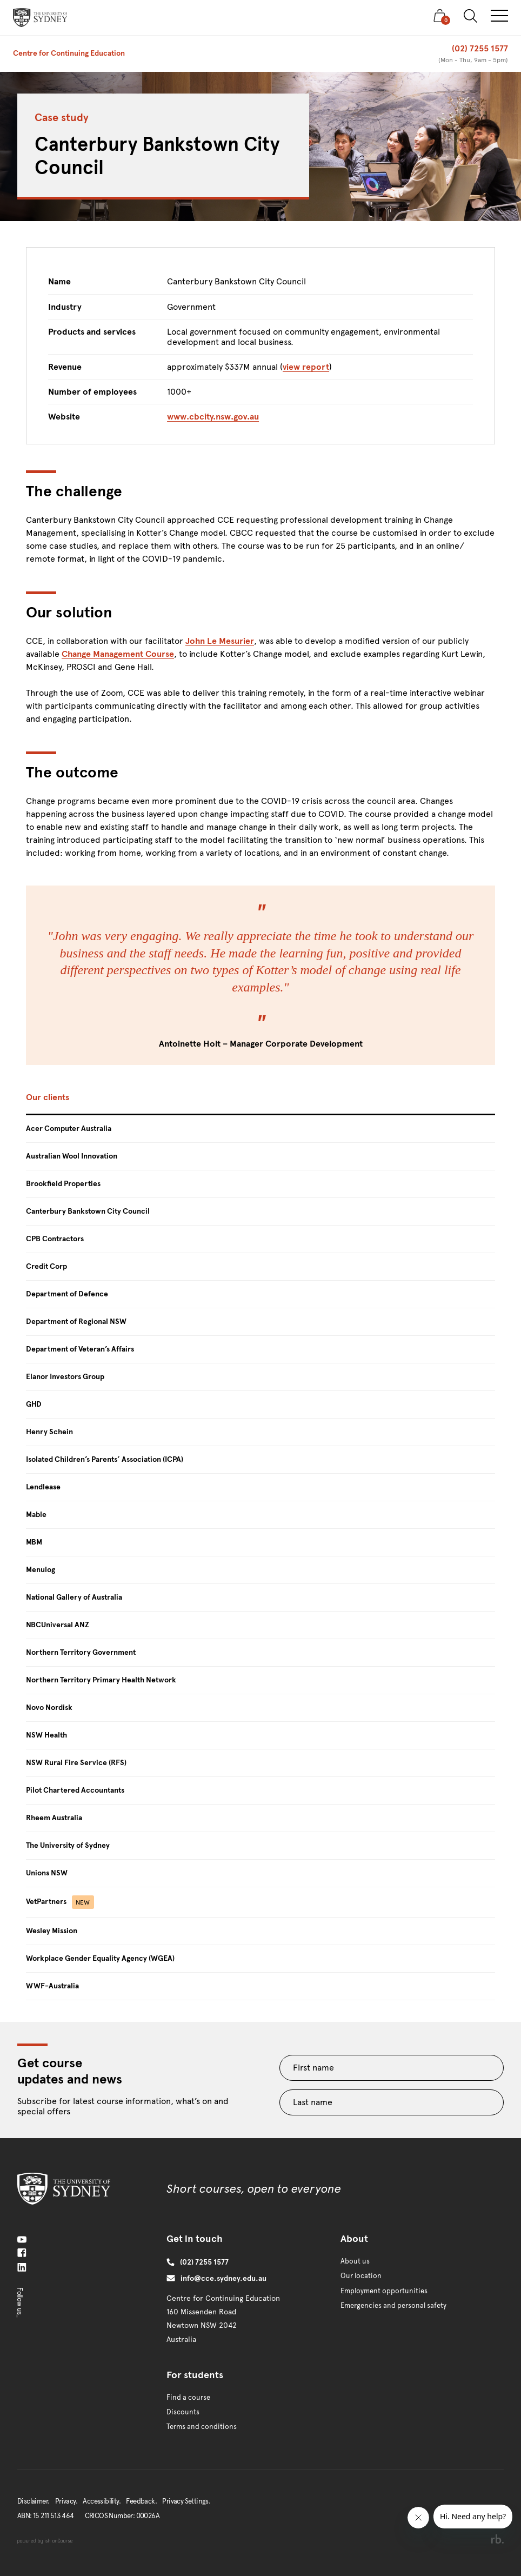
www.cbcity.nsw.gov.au (213, 416)
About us (355, 2261)
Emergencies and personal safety (393, 2305)
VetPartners (60, 1902)
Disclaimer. (33, 2501)
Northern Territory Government (81, 1652)
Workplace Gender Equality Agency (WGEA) (100, 1958)
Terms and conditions (201, 2426)
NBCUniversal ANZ (57, 1624)
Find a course (188, 2397)
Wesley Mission (51, 1930)
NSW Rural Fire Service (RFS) (76, 1762)
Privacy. (66, 2501)
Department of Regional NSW (76, 1321)
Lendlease (43, 1487)
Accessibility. (102, 2501)
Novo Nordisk (49, 1707)
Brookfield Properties (63, 1183)
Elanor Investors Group (65, 1376)
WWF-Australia (52, 1986)
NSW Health (46, 1735)
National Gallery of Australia (74, 1597)
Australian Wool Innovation (71, 1156)
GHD (34, 1404)
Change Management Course (118, 654)
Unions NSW (47, 1873)
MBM (34, 1542)
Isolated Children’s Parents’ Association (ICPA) (104, 1459)
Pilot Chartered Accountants (75, 1790)
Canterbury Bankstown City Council (88, 1211)
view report (306, 367)
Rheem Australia (54, 1817)
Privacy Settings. (186, 2501)
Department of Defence (67, 1294)
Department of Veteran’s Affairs (80, 1349)
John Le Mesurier (219, 641)
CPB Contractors (55, 1238)
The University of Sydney (68, 1845)
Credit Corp (46, 1266)
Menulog (40, 1569)
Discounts (182, 2412)
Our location (361, 2276)
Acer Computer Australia (68, 1128)
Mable (36, 1514)
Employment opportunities (384, 2291)
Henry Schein (49, 1431)
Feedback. (141, 2501)
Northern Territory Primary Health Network (101, 1680)
